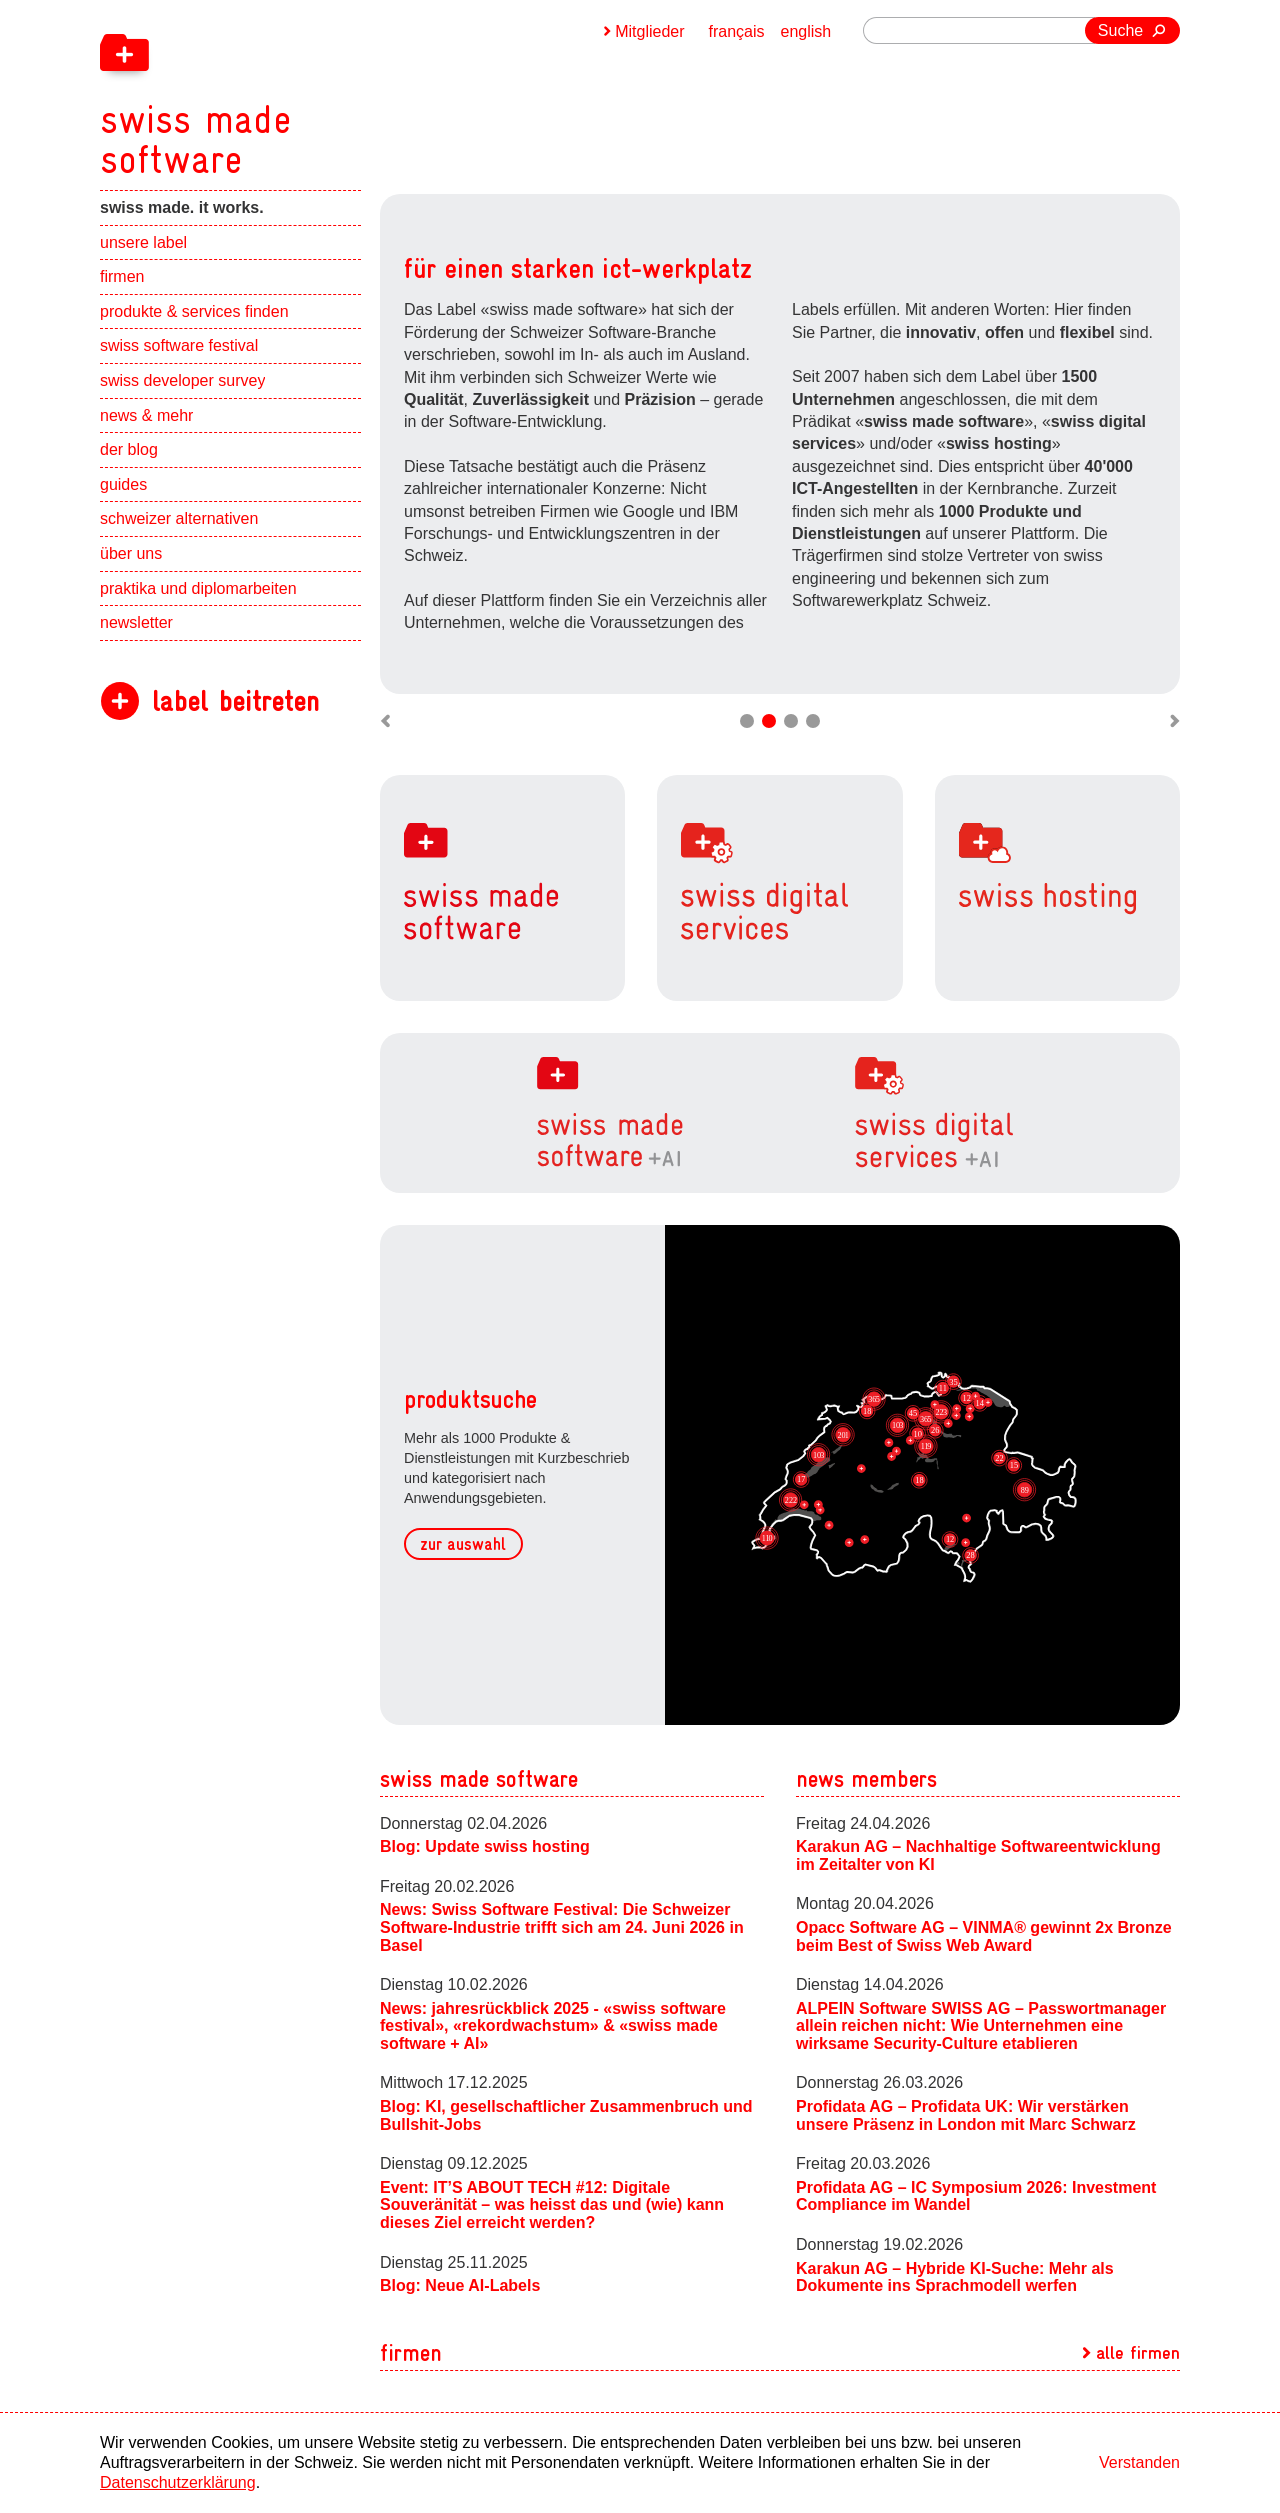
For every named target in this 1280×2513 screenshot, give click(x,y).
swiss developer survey (182, 380)
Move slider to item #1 (747, 721)
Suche (1120, 30)
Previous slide (405, 464)
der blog (129, 449)
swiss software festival (179, 345)
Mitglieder (649, 31)
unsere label (143, 242)
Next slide (1155, 464)
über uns (131, 553)
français (737, 31)
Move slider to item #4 (813, 721)
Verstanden (1139, 2462)
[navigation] (300, 90)
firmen (122, 276)
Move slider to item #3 (791, 721)
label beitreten (235, 701)
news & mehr (146, 415)
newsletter (136, 622)
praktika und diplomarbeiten (198, 588)
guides (123, 484)
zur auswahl (463, 1544)
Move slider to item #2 (769, 721)
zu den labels (862, 551)
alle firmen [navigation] (1138, 2352)
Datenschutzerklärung (178, 2482)
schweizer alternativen (179, 518)
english (806, 31)
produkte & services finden (194, 311)
